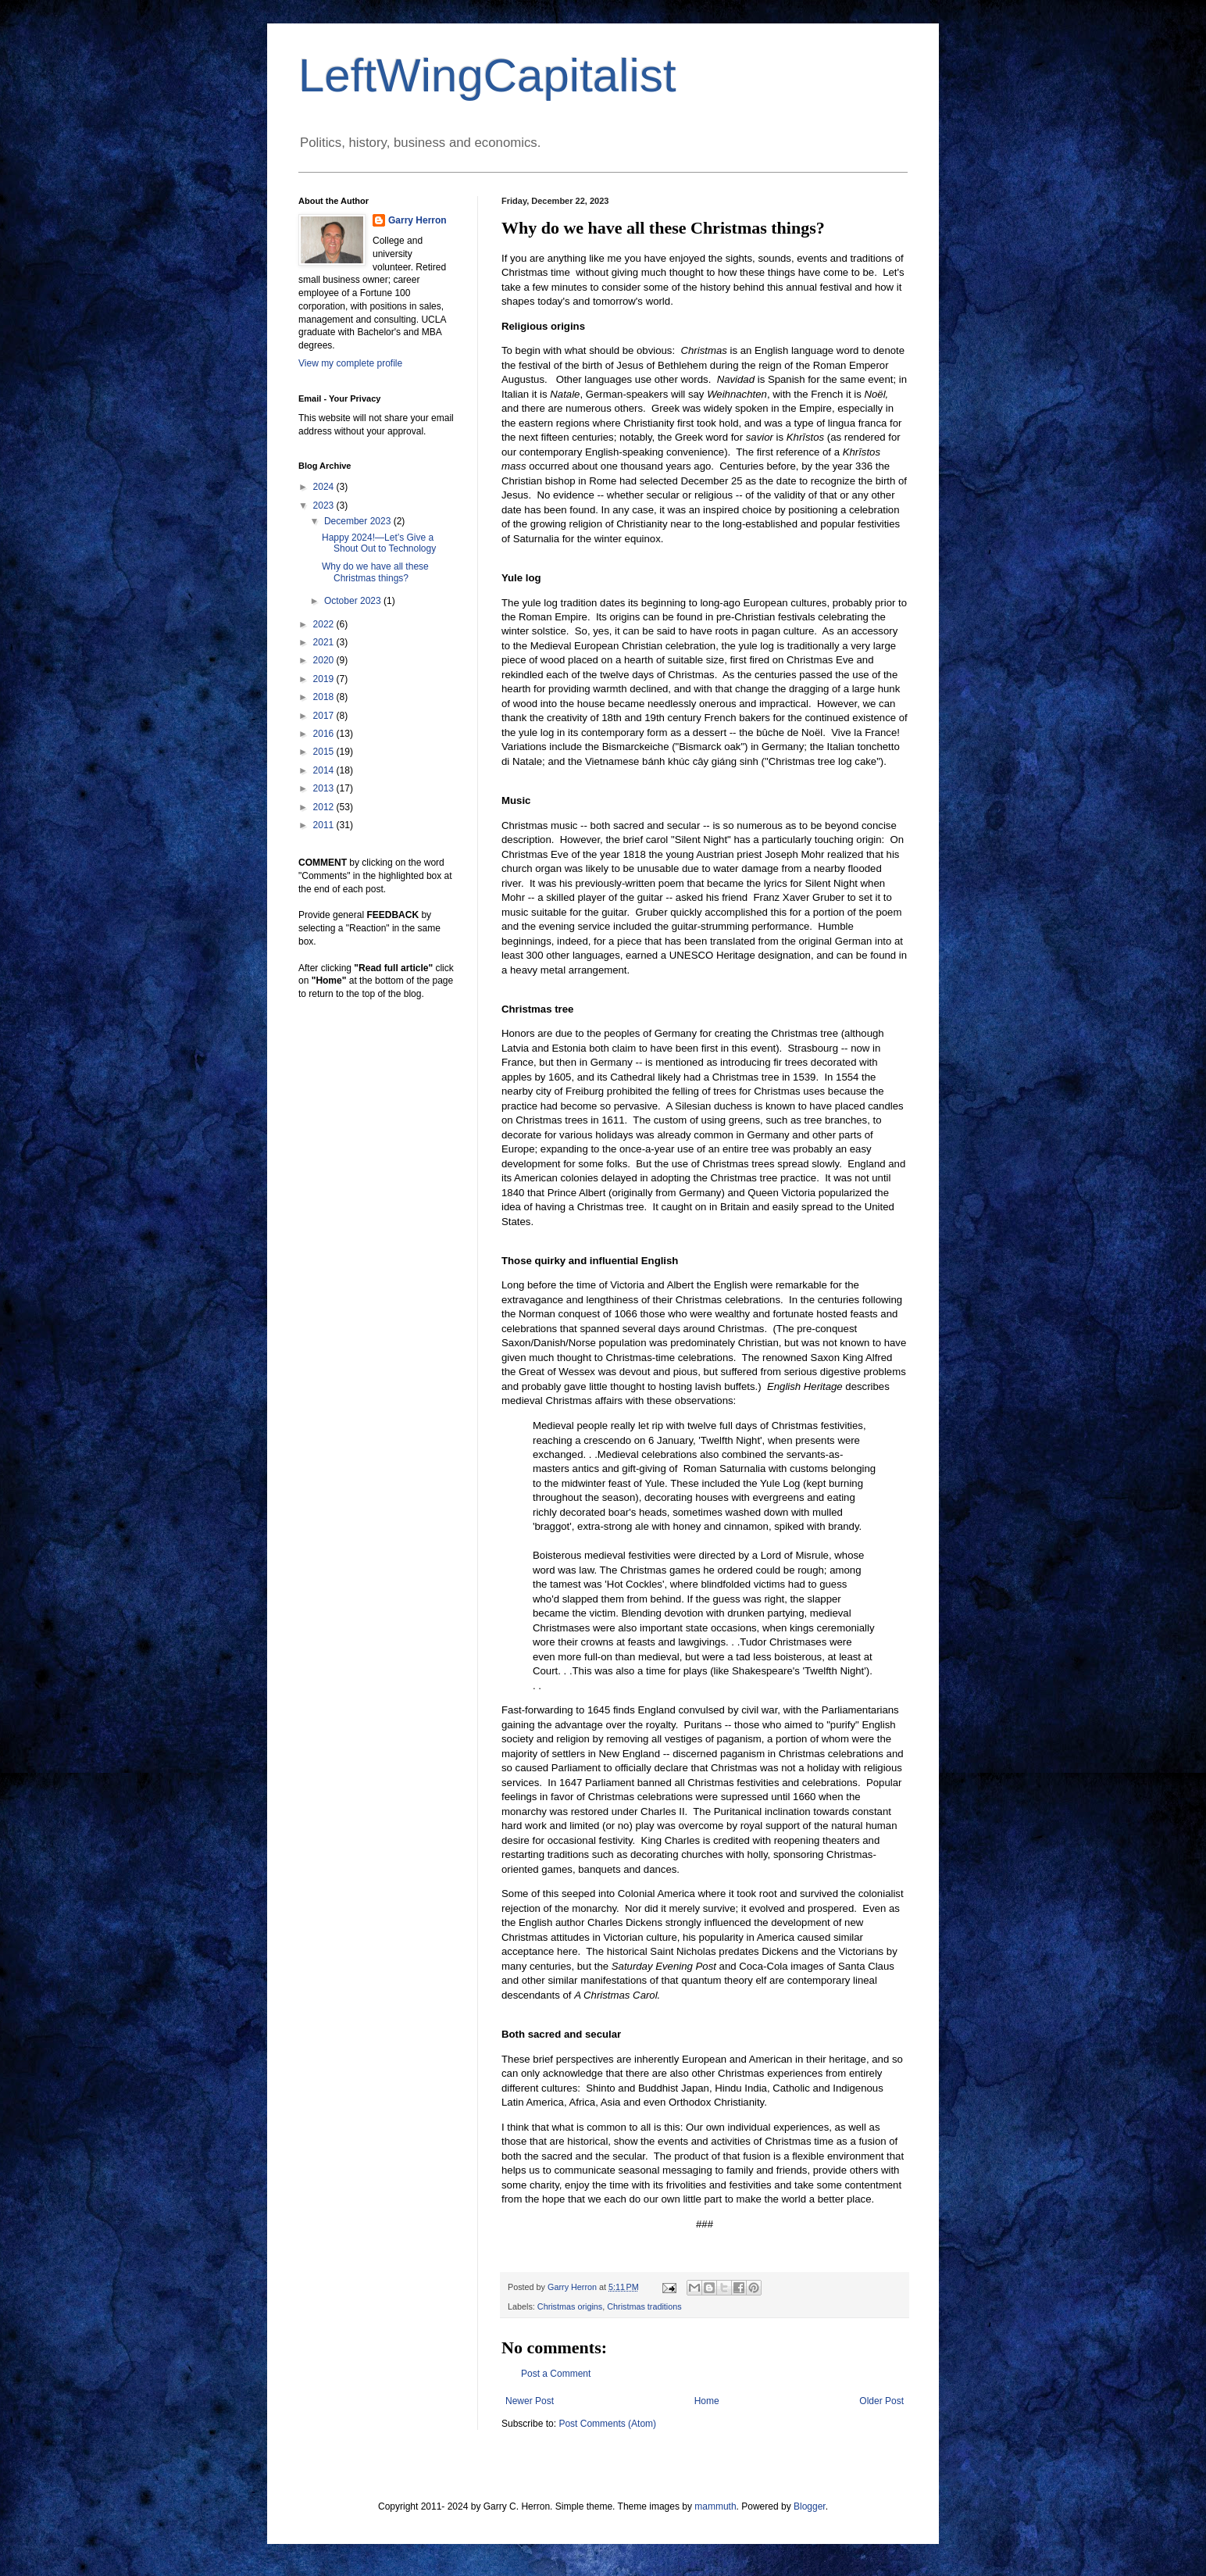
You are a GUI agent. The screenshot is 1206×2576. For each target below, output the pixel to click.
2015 (325, 751)
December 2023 (359, 521)
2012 (325, 807)
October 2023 (354, 600)
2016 (325, 733)
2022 (325, 624)
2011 (325, 825)
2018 (325, 696)
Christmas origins (569, 2306)
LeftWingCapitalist (487, 75)
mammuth (715, 2506)
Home (706, 2401)
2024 (325, 486)
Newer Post (529, 2401)
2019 (325, 678)
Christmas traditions (644, 2306)
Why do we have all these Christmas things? (375, 572)
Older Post (881, 2401)
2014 (325, 770)
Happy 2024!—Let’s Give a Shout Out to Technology (379, 543)
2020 (325, 660)
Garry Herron (417, 220)
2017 (325, 715)
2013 (325, 788)
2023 (325, 505)
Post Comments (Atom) (607, 2423)
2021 (325, 642)
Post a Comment (556, 2373)
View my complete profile (350, 363)
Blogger (810, 2506)
